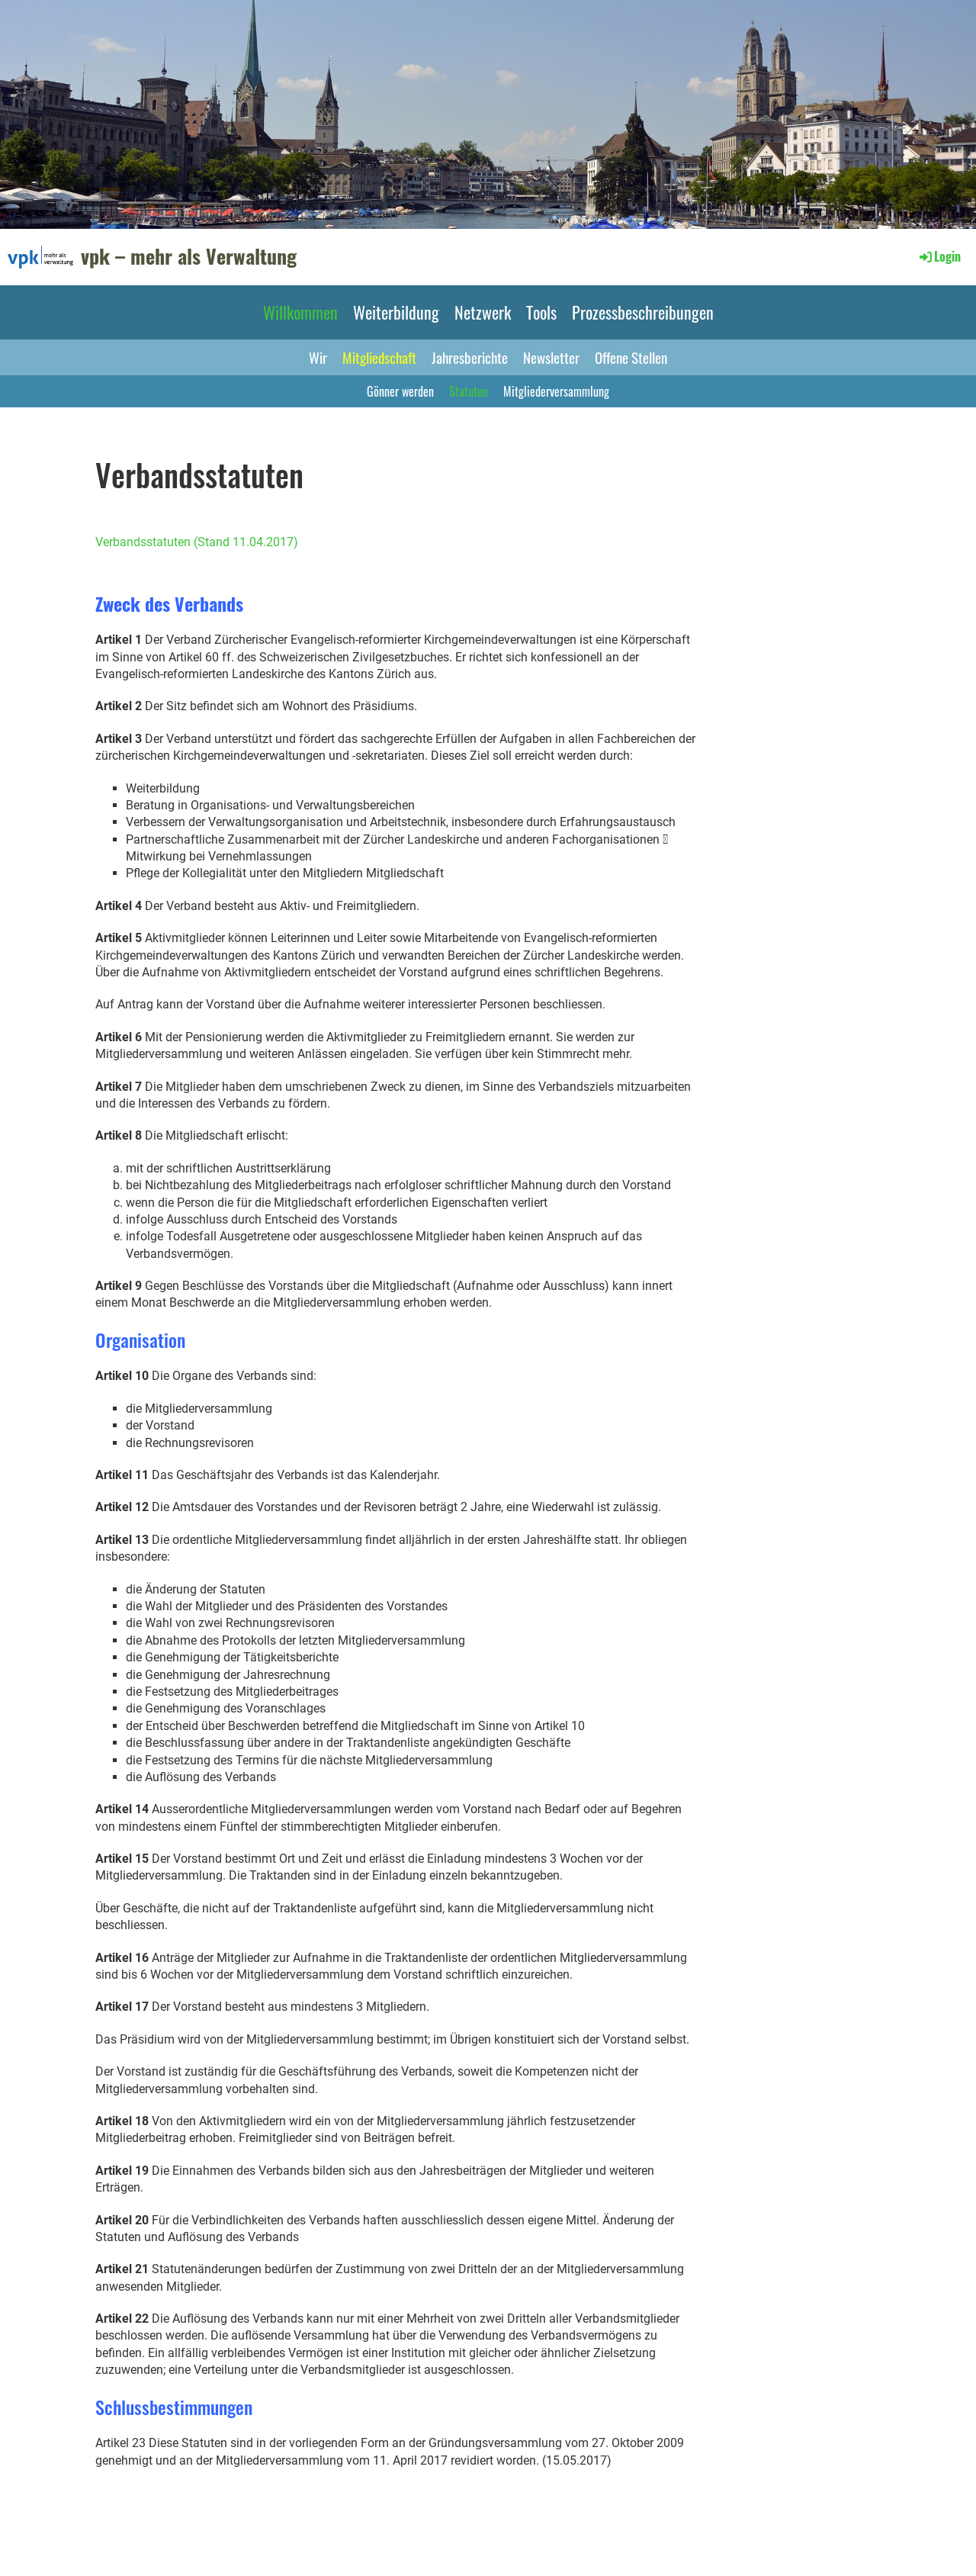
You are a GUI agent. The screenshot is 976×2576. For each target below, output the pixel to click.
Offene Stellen (631, 357)
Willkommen (300, 312)
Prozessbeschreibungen (643, 312)
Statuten (468, 391)
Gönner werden (400, 391)
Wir (318, 357)
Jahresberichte (470, 357)
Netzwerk (482, 312)
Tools (541, 312)
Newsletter (551, 357)
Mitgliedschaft (379, 357)
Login (939, 256)
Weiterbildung (396, 312)
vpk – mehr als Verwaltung (189, 256)
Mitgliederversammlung (556, 391)
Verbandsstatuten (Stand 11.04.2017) (196, 542)
